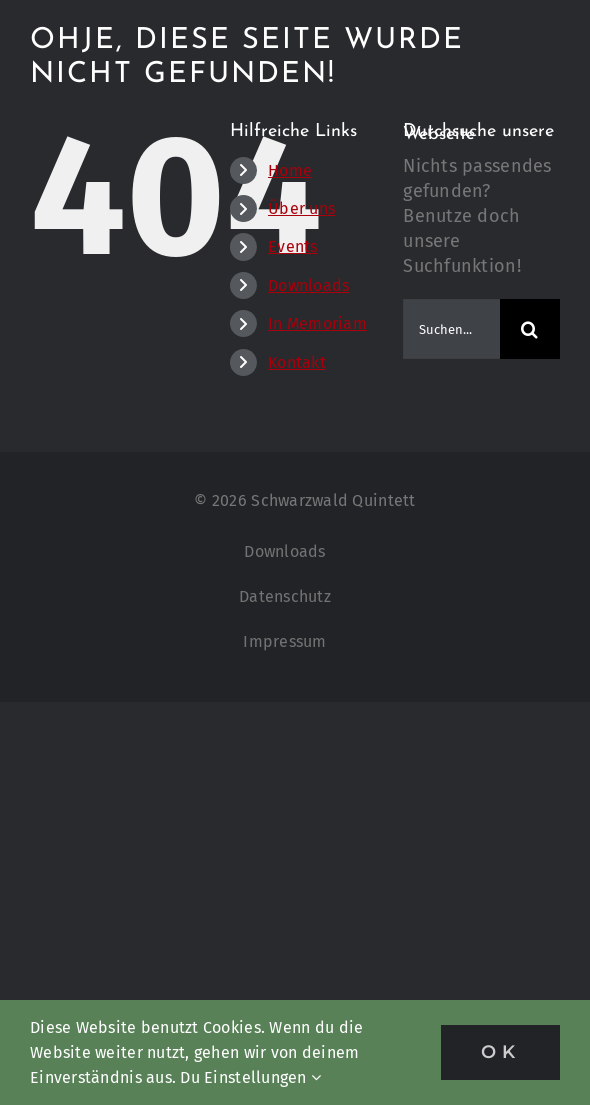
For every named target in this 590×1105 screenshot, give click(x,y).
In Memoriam (317, 323)
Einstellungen (262, 1077)
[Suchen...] (451, 329)
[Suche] (530, 329)
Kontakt (297, 362)
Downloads (308, 285)
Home (290, 170)
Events (293, 246)
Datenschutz (285, 596)
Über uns (301, 208)
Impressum (284, 641)
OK (500, 1052)
